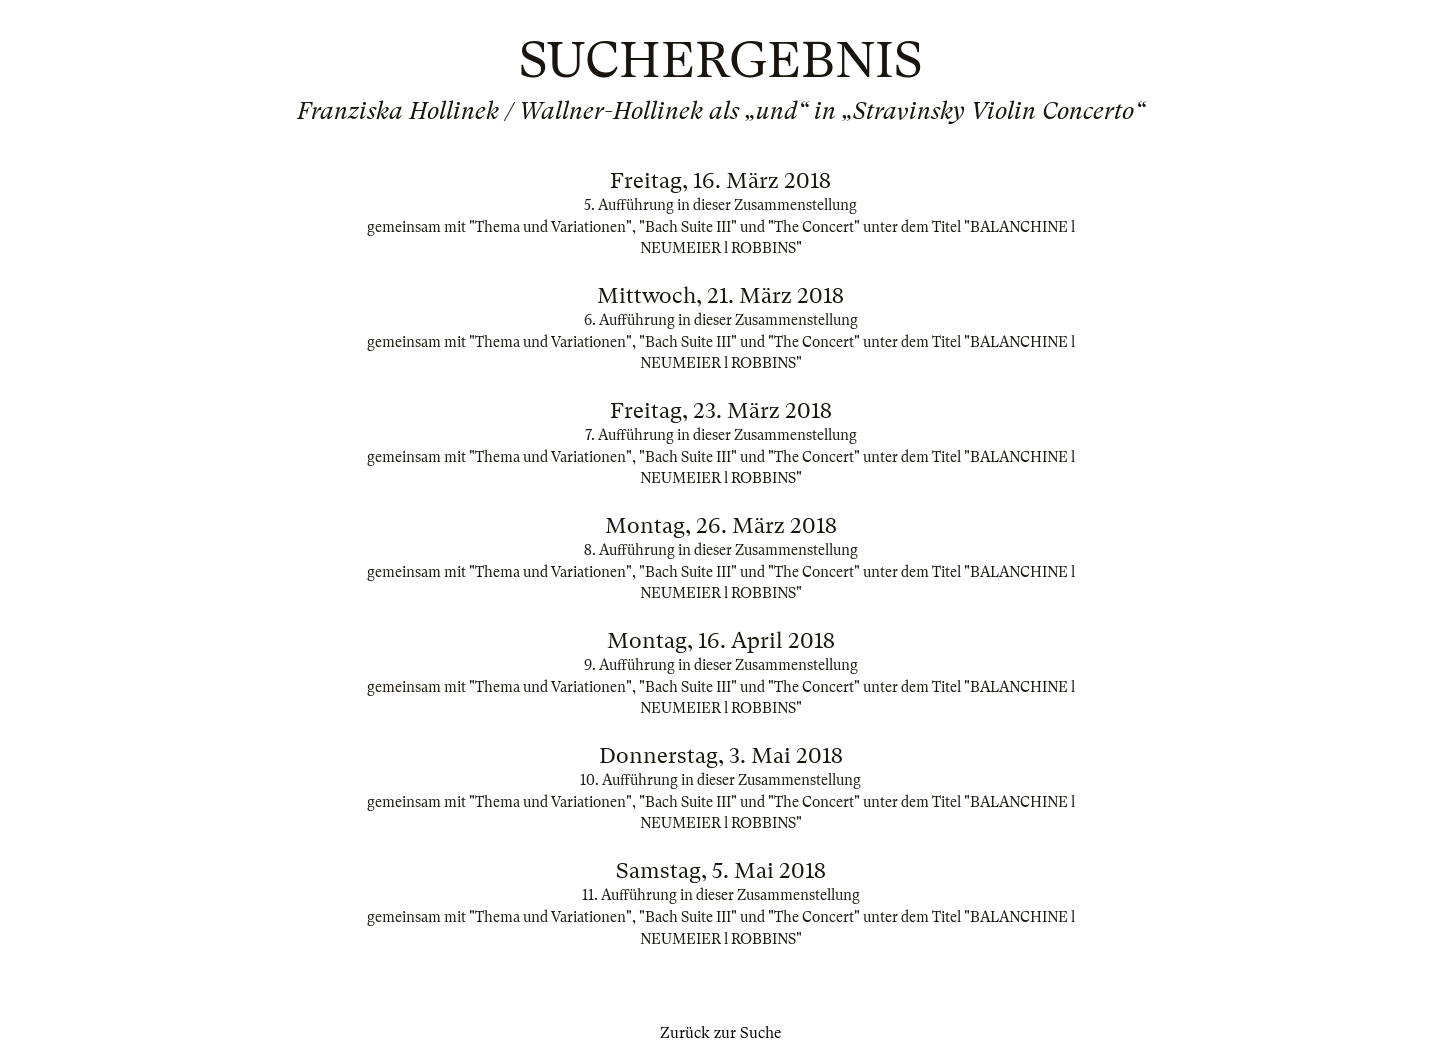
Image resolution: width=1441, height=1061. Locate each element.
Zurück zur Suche (720, 1033)
